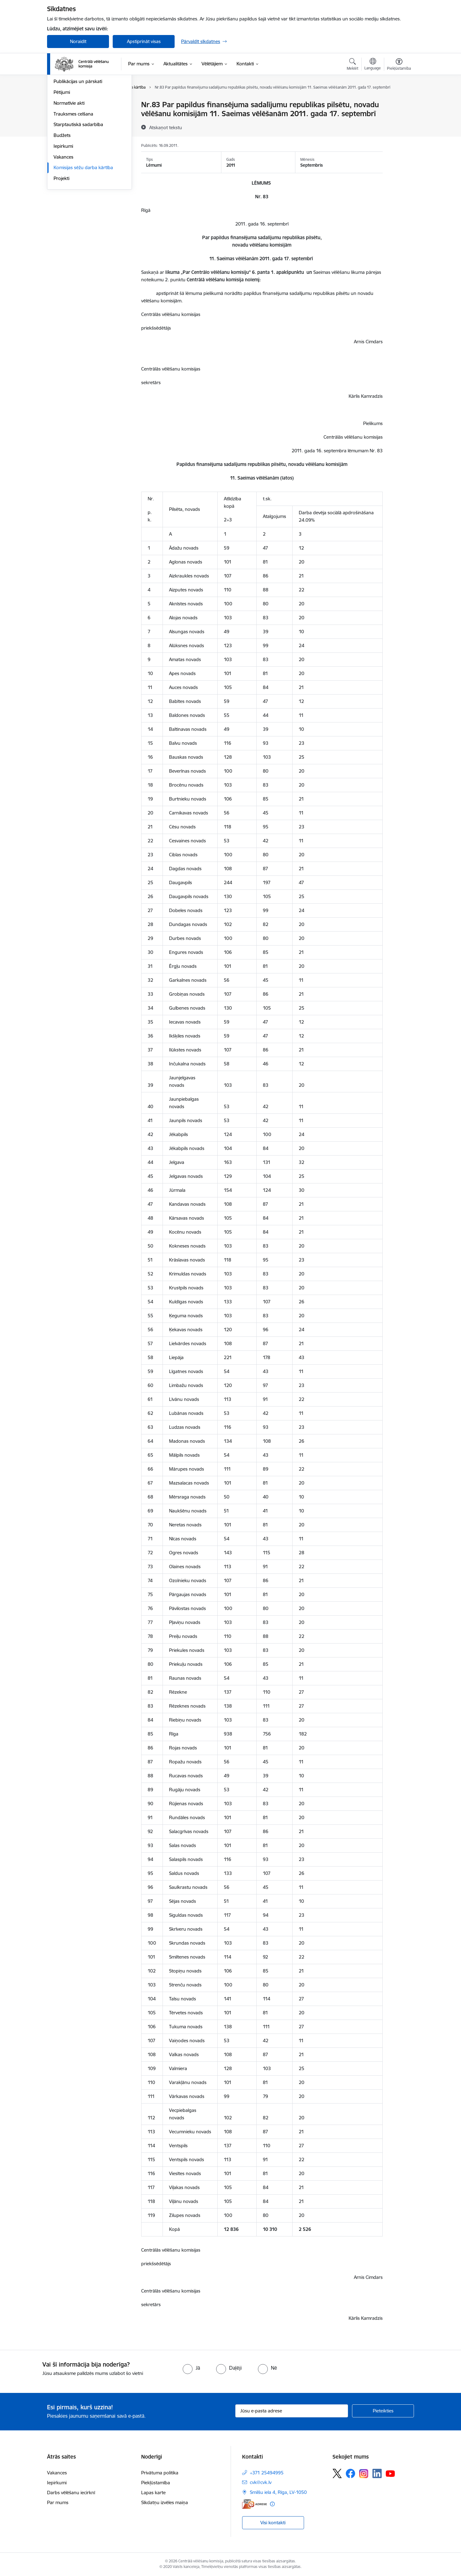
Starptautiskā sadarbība (78, 191)
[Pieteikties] (383, 2410)
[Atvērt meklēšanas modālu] (352, 65)
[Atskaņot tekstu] (165, 127)
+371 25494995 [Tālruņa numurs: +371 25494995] (267, 2473)
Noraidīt (78, 41)
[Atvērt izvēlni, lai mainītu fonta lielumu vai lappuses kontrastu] (399, 65)
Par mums (57, 2502)
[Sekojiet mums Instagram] (363, 2473)
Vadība (61, 105)
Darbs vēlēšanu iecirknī (71, 2492)
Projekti (61, 245)
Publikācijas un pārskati (78, 148)
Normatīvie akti (69, 170)
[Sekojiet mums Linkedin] (377, 2473)
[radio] (191, 2368)
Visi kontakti (272, 2523)
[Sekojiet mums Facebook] (350, 2473)
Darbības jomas (70, 116)
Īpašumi (62, 126)
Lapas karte (153, 2492)
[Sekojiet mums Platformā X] (337, 2473)
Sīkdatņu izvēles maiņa (164, 2502)
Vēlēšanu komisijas (73, 137)
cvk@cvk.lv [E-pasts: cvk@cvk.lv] (261, 2482)
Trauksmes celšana (73, 180)
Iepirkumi (63, 213)
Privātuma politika (159, 2473)
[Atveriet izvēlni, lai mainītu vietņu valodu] (372, 65)
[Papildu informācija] (272, 2504)
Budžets (62, 202)
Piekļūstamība (155, 2483)
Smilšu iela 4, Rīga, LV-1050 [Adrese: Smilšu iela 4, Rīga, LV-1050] (278, 2492)
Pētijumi (62, 159)
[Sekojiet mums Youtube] (390, 2473)
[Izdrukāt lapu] (398, 102)
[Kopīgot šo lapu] (398, 117)
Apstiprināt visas (144, 41)
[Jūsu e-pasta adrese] (291, 2410)
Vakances (63, 223)
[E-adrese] (254, 2504)
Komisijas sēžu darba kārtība (83, 234)
